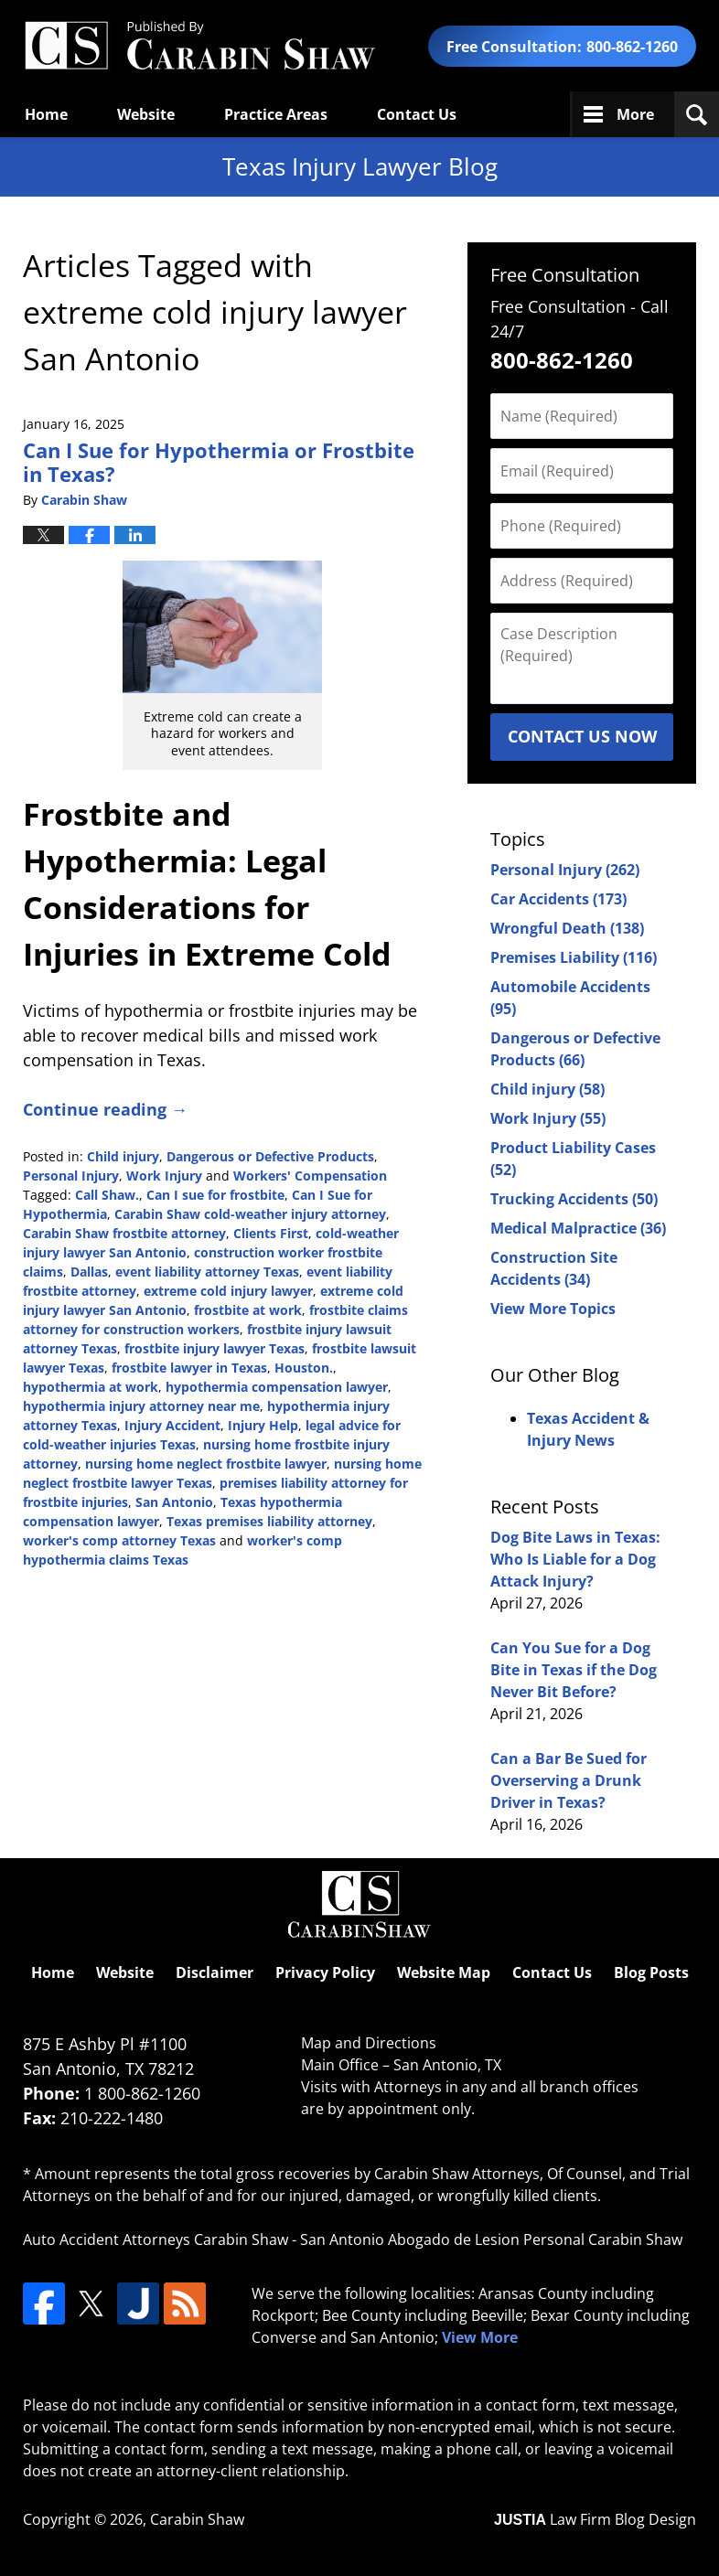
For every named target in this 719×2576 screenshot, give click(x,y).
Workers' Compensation (310, 1175)
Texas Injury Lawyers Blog (199, 46)
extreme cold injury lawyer (228, 1290)
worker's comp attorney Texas (119, 1540)
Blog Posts (651, 1972)
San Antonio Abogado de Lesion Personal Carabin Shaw (491, 2239)
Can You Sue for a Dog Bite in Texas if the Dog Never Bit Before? (573, 1670)
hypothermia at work (90, 1386)
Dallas (89, 1271)
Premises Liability (573, 957)
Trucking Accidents (574, 1199)
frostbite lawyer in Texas (189, 1367)
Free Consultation (564, 274)
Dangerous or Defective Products (270, 1156)
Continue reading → (105, 1109)
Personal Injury (71, 1175)
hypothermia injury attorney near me (141, 1406)
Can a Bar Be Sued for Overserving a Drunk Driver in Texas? (568, 1780)
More (635, 114)
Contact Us (416, 114)
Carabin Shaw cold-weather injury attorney (250, 1214)
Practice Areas (275, 114)
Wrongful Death (567, 928)
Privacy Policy (325, 1972)
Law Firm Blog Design (595, 2519)
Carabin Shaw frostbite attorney (124, 1233)
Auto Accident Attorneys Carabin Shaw (155, 2239)
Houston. (303, 1367)
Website (146, 114)
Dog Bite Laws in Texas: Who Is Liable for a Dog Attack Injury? (575, 1559)
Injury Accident (172, 1425)
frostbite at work (248, 1310)
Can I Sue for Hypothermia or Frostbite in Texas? (218, 461)
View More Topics (553, 1309)
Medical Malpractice (578, 1228)
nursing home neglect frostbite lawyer (206, 1463)
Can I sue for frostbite (215, 1194)
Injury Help (263, 1425)
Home (46, 114)
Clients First (270, 1233)
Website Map (443, 1972)
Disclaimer (214, 1972)
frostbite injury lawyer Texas (214, 1348)
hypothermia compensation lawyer (277, 1386)
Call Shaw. (107, 1194)
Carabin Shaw (197, 2519)
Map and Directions (368, 2043)
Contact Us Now (582, 736)
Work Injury (164, 1175)
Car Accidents (558, 899)
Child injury (123, 1156)
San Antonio (174, 1502)
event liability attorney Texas (207, 1271)
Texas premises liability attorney (269, 1521)
